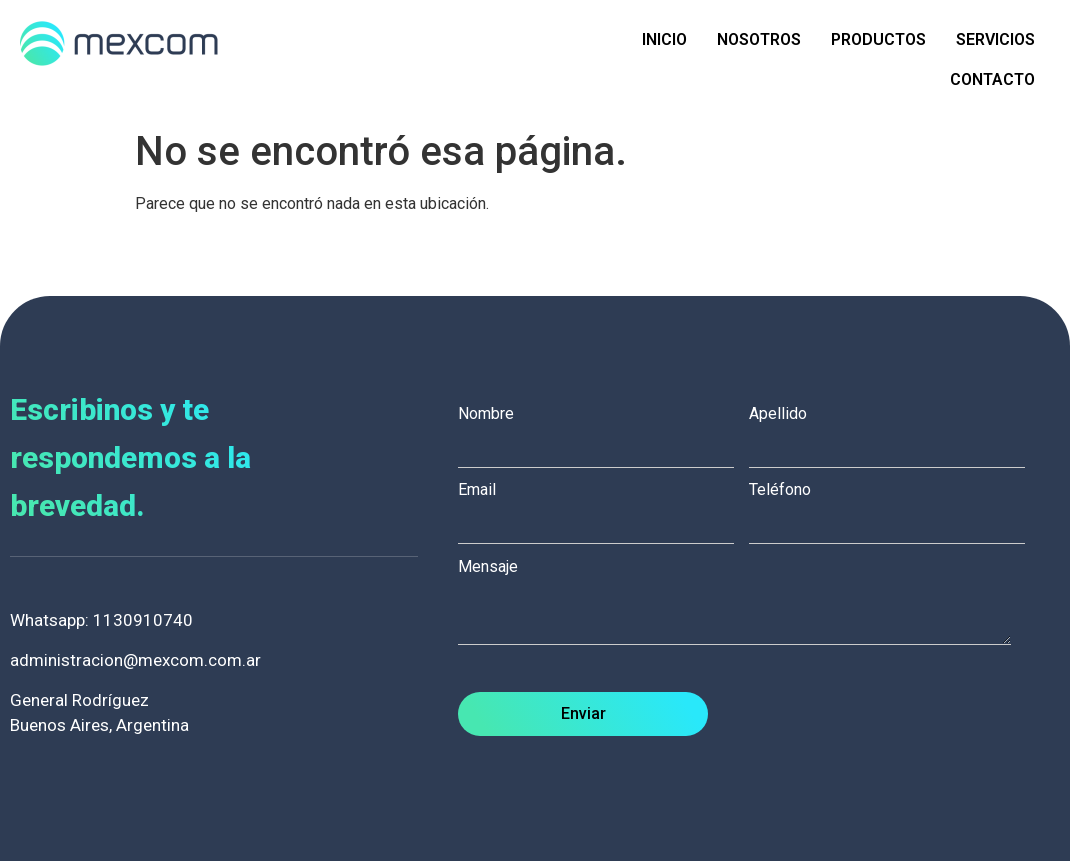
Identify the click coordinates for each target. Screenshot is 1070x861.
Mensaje (744, 603)
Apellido (894, 431)
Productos (878, 39)
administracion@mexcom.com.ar (135, 660)
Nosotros (759, 39)
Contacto (992, 79)
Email (603, 507)
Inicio (664, 39)
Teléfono (894, 507)
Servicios (995, 39)
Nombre (603, 431)
